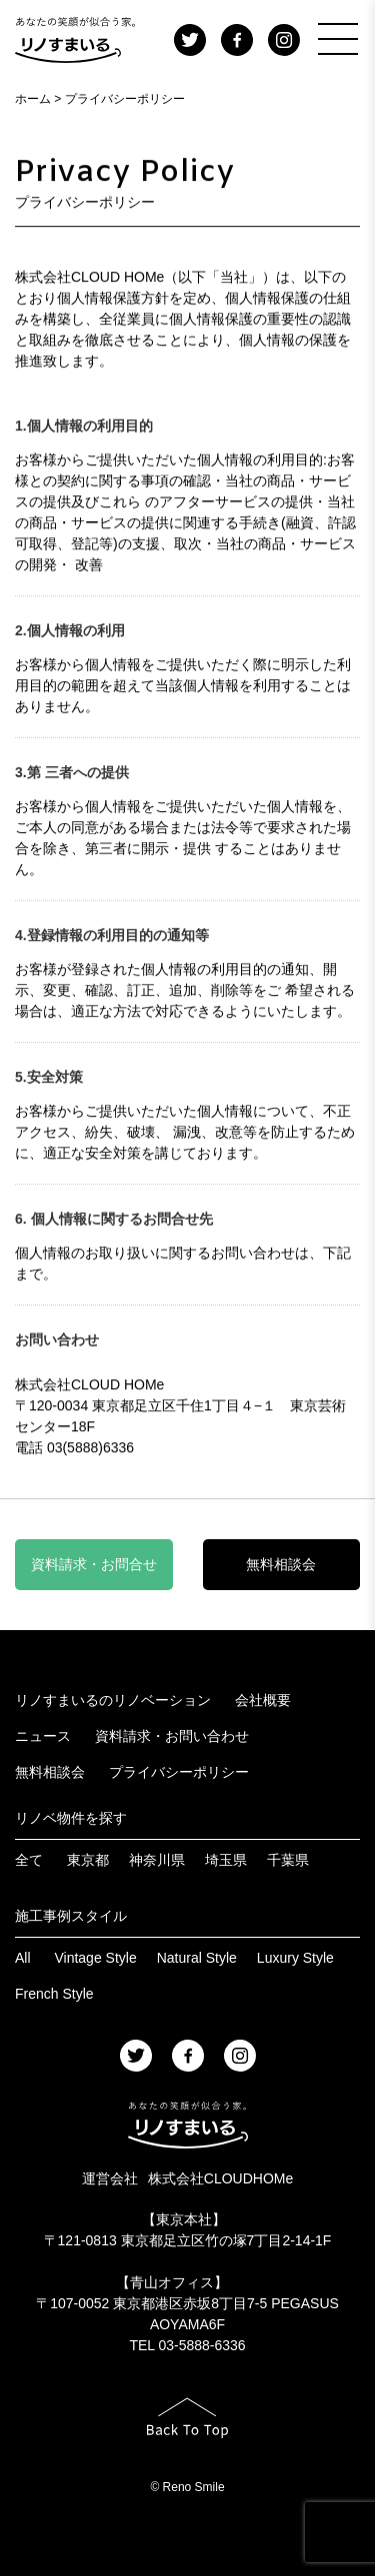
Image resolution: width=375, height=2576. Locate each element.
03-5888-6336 (201, 2345)
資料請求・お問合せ (94, 1564)
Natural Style (197, 1958)
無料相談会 (281, 1564)
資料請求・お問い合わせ (172, 1736)
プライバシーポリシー (179, 1772)
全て (29, 1860)
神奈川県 (157, 1860)
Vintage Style (95, 1958)
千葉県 (288, 1860)
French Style (54, 1994)
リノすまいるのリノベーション (113, 1700)
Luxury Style (295, 1958)
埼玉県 (226, 1860)
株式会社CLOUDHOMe (220, 2178)
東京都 (88, 1860)
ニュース (43, 1736)
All (23, 1958)
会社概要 (263, 1700)
